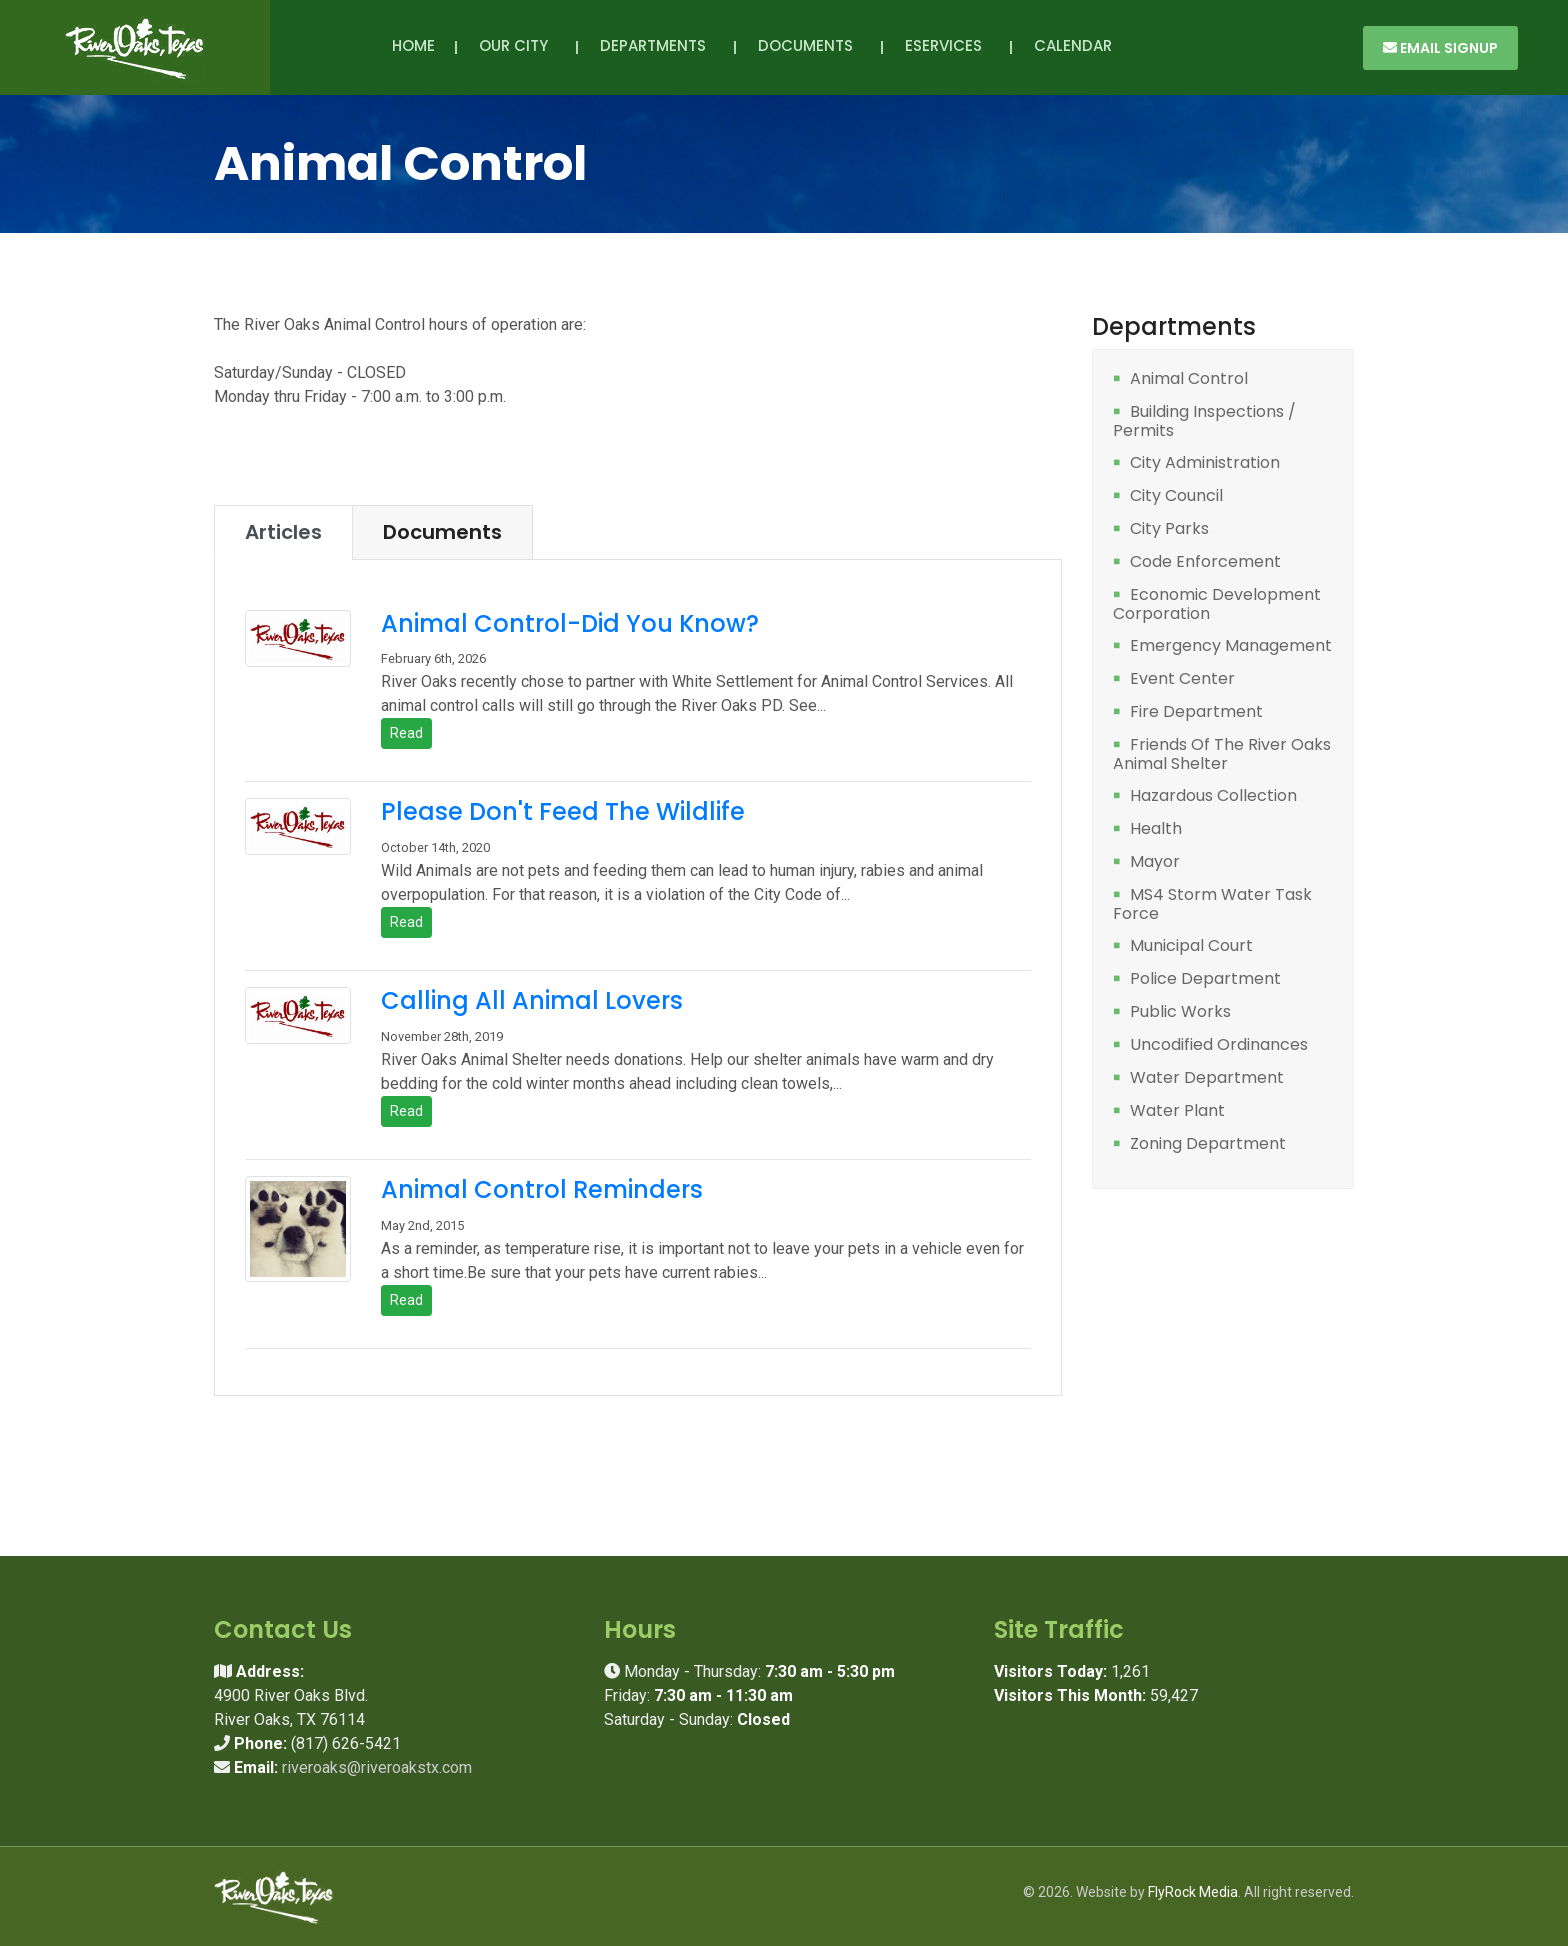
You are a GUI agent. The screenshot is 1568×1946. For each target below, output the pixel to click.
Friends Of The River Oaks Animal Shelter (1222, 754)
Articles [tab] (283, 532)
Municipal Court (1191, 946)
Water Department (1207, 1078)
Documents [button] (809, 45)
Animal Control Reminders (542, 1189)
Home (413, 45)
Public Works (1180, 1012)
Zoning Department (1208, 1144)
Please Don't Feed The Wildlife (563, 811)
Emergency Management (1231, 646)
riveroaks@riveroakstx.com (377, 1767)
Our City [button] (517, 45)
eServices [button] (947, 45)
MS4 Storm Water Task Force (1212, 904)
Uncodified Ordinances (1219, 1045)
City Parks (1169, 529)
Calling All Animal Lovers (532, 1000)
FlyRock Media (1193, 1892)
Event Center (1182, 679)
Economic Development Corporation (1217, 604)
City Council (1176, 496)
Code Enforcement (1205, 562)
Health (1156, 829)
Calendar (1073, 45)
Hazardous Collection (1213, 796)
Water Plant (1177, 1111)
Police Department (1205, 979)
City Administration (1205, 463)
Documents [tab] (442, 532)
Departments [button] (657, 45)
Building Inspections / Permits (1204, 421)
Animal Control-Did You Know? (570, 623)
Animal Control (1189, 379)
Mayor (1155, 862)
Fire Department (1196, 712)
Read (406, 733)
